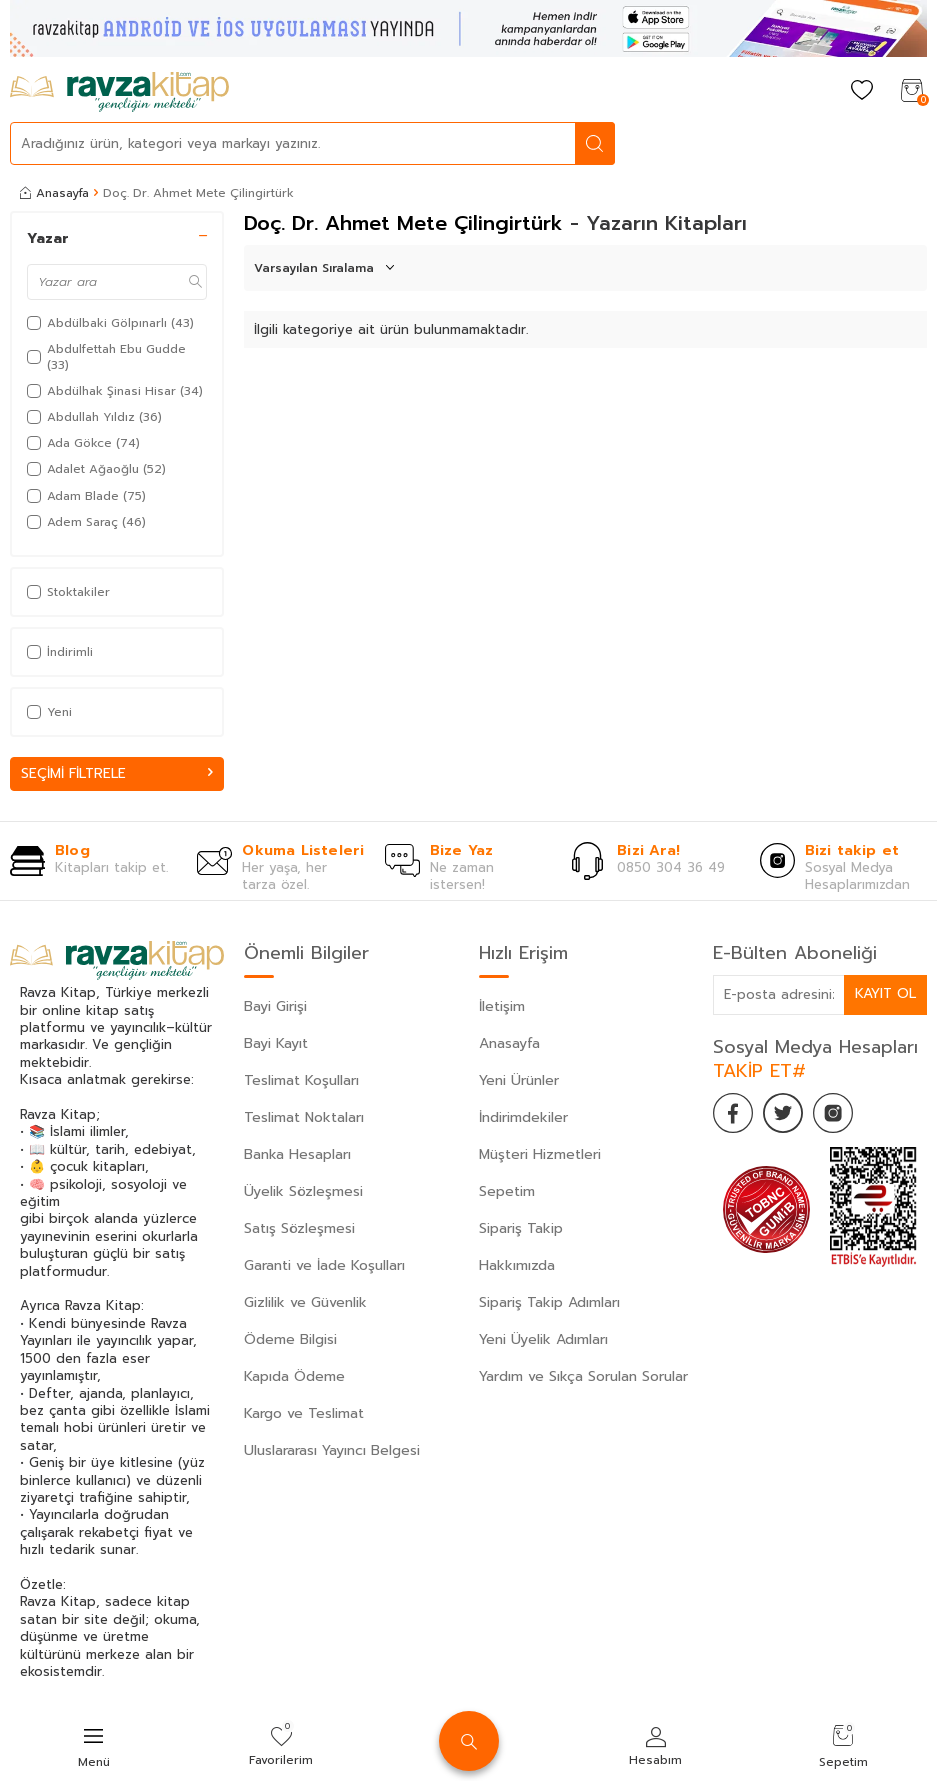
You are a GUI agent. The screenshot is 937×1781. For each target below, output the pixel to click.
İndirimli (60, 652)
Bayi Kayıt (276, 1043)
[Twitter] (783, 1113)
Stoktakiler (68, 592)
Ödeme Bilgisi (290, 1339)
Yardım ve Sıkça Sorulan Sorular (583, 1376)
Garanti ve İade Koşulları (324, 1265)
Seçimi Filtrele (117, 773)
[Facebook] (733, 1113)
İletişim (502, 1006)
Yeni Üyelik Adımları (543, 1339)
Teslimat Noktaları (304, 1117)
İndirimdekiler (523, 1117)
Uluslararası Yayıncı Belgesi (332, 1450)
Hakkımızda (517, 1265)
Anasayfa (54, 193)
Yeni (49, 712)
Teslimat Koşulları (301, 1080)
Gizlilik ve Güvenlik (305, 1302)
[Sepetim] (912, 91)
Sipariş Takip (521, 1228)
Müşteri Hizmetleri (540, 1154)
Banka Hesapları (297, 1154)
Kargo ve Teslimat (304, 1413)
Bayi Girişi (275, 1006)
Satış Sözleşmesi (299, 1228)
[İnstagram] (833, 1113)
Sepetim (507, 1191)
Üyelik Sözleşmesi (303, 1191)
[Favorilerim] (862, 91)
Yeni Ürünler (519, 1080)
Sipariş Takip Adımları (549, 1302)
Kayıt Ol (885, 994)
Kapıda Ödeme (294, 1376)
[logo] (119, 92)
